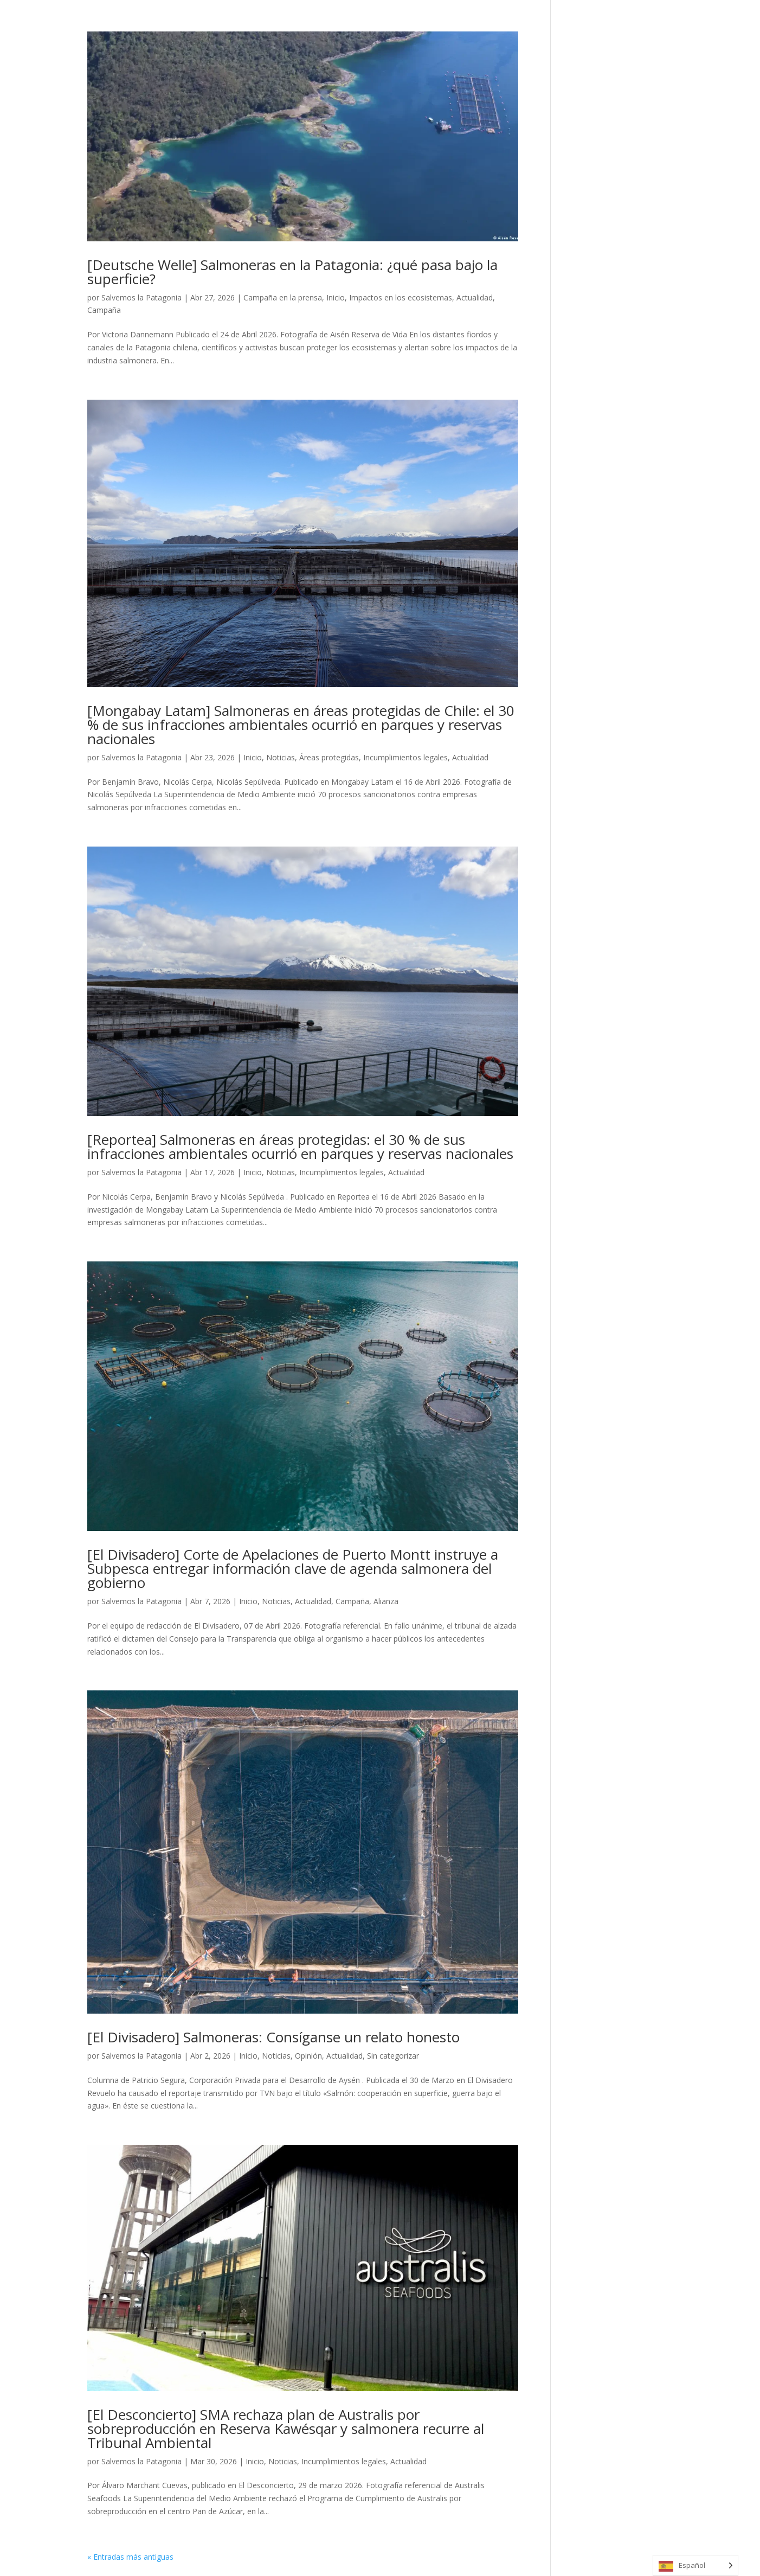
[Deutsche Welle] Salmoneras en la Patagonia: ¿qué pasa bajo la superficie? (292, 272)
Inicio (335, 297)
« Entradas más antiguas (130, 2557)
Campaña (104, 310)
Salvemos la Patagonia (141, 297)
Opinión (308, 2055)
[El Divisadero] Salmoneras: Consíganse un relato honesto (273, 2037)
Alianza (385, 1601)
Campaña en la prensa (282, 297)
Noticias (280, 757)
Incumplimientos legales (405, 757)
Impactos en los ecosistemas (400, 297)
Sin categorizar (393, 2055)
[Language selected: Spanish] (695, 2565)
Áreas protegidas (329, 757)
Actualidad (474, 297)
